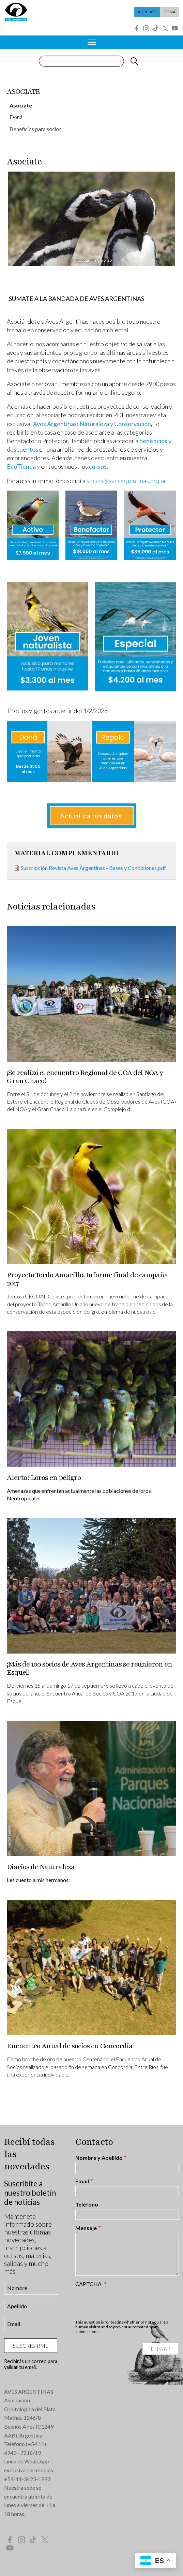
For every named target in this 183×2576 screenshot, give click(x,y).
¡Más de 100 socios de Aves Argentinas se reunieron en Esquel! (89, 1668)
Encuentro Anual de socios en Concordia (70, 2046)
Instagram (146, 28)
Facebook (137, 28)
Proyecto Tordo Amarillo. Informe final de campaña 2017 (87, 1279)
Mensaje (86, 2228)
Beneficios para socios (35, 129)
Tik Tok (156, 28)
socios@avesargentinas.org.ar (126, 480)
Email (82, 2181)
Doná (170, 11)
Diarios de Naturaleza (41, 1867)
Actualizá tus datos (91, 816)
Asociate (147, 11)
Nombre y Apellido (99, 2158)
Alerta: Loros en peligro (44, 1478)
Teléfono (86, 2204)
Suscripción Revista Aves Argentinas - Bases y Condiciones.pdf (93, 867)
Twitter (165, 28)
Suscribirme (31, 2345)
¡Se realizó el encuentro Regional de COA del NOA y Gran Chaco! (85, 1077)
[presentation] (127, 2303)
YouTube (175, 28)
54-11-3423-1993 (28, 2479)
